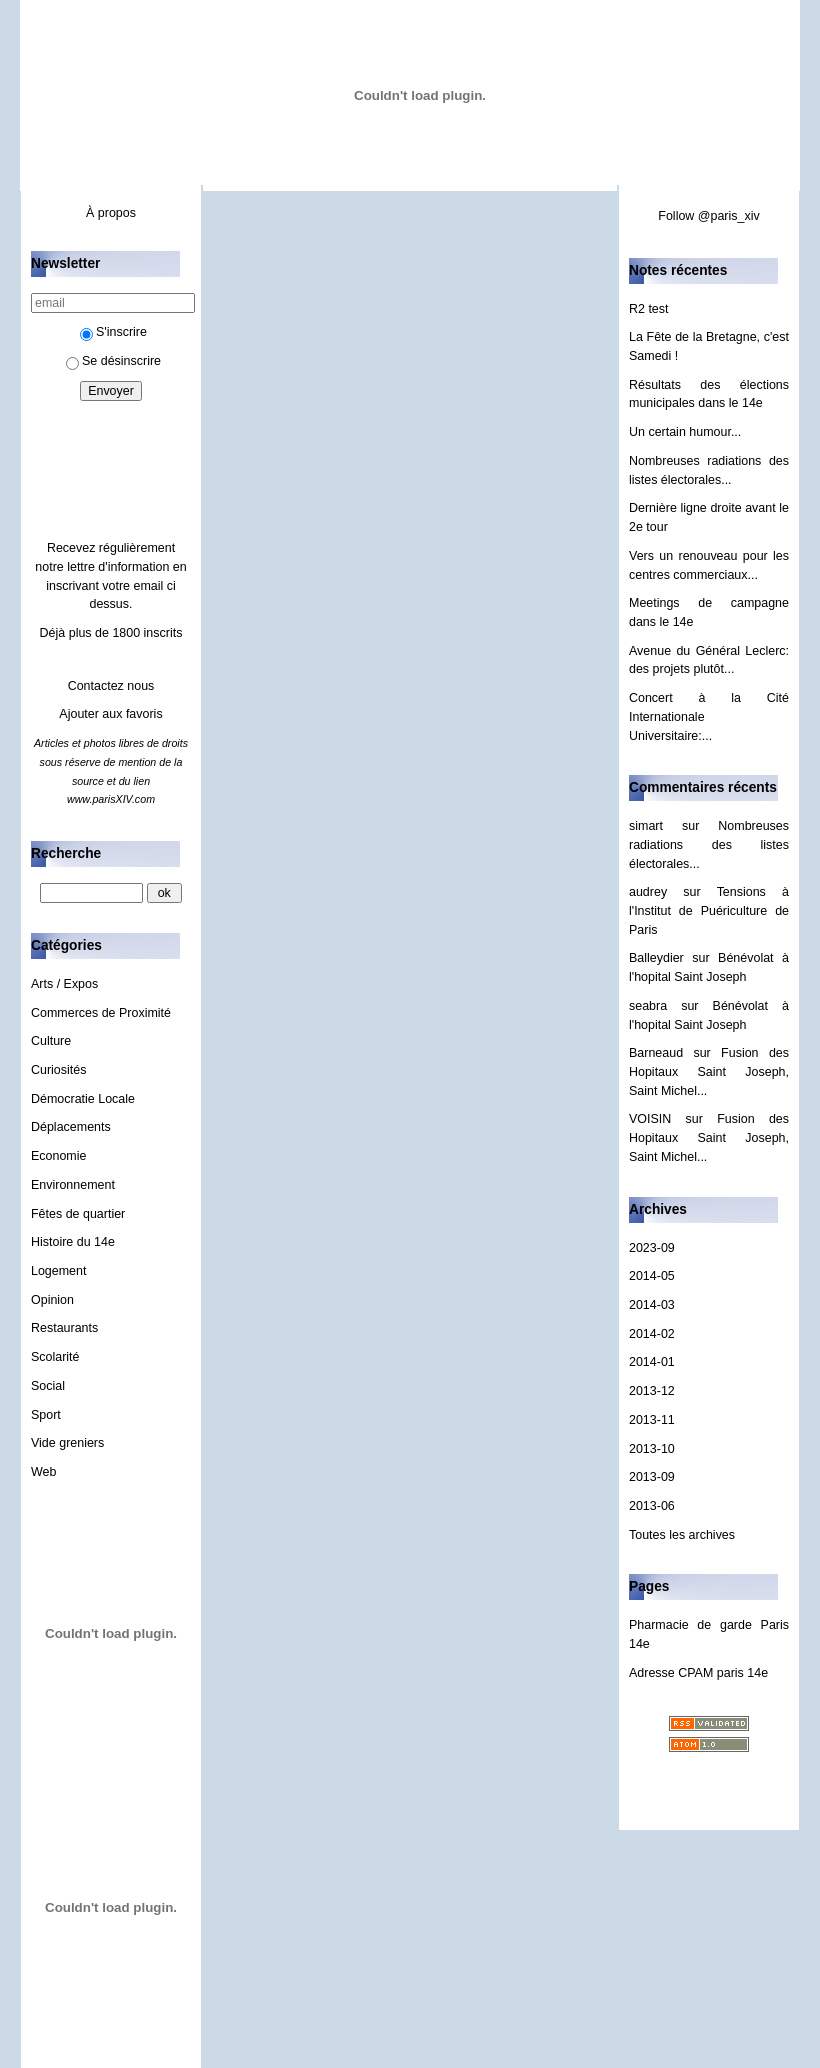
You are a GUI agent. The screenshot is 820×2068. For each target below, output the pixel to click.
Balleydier (656, 958)
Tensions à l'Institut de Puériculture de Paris (709, 910)
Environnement (73, 1185)
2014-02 (652, 1334)
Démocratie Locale (83, 1099)
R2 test (649, 309)
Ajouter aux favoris (110, 714)
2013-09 (652, 1477)
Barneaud (656, 1053)
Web (43, 1472)
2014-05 (652, 1276)
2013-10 (652, 1449)
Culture (51, 1041)
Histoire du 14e (73, 1242)
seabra (648, 1006)
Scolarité (55, 1357)
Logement (58, 1271)
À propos (111, 213)
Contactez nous (111, 686)
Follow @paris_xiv (708, 216)
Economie (58, 1156)
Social (48, 1386)
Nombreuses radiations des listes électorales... (709, 844)
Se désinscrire (113, 361)
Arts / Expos (64, 984)
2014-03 (652, 1305)
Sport (46, 1415)
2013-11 (652, 1420)
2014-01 (652, 1362)
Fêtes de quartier (78, 1214)
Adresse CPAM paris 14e (698, 1673)
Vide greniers (67, 1443)
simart (646, 826)
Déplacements (71, 1127)
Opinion (52, 1300)
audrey (648, 892)
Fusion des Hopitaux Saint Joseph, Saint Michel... (709, 1071)
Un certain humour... (685, 432)
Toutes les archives (682, 1535)
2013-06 (652, 1506)
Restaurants (64, 1328)
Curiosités (58, 1070)
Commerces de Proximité (101, 1013)
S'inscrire (113, 332)
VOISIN (650, 1119)
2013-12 (652, 1391)
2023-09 (652, 1248)
